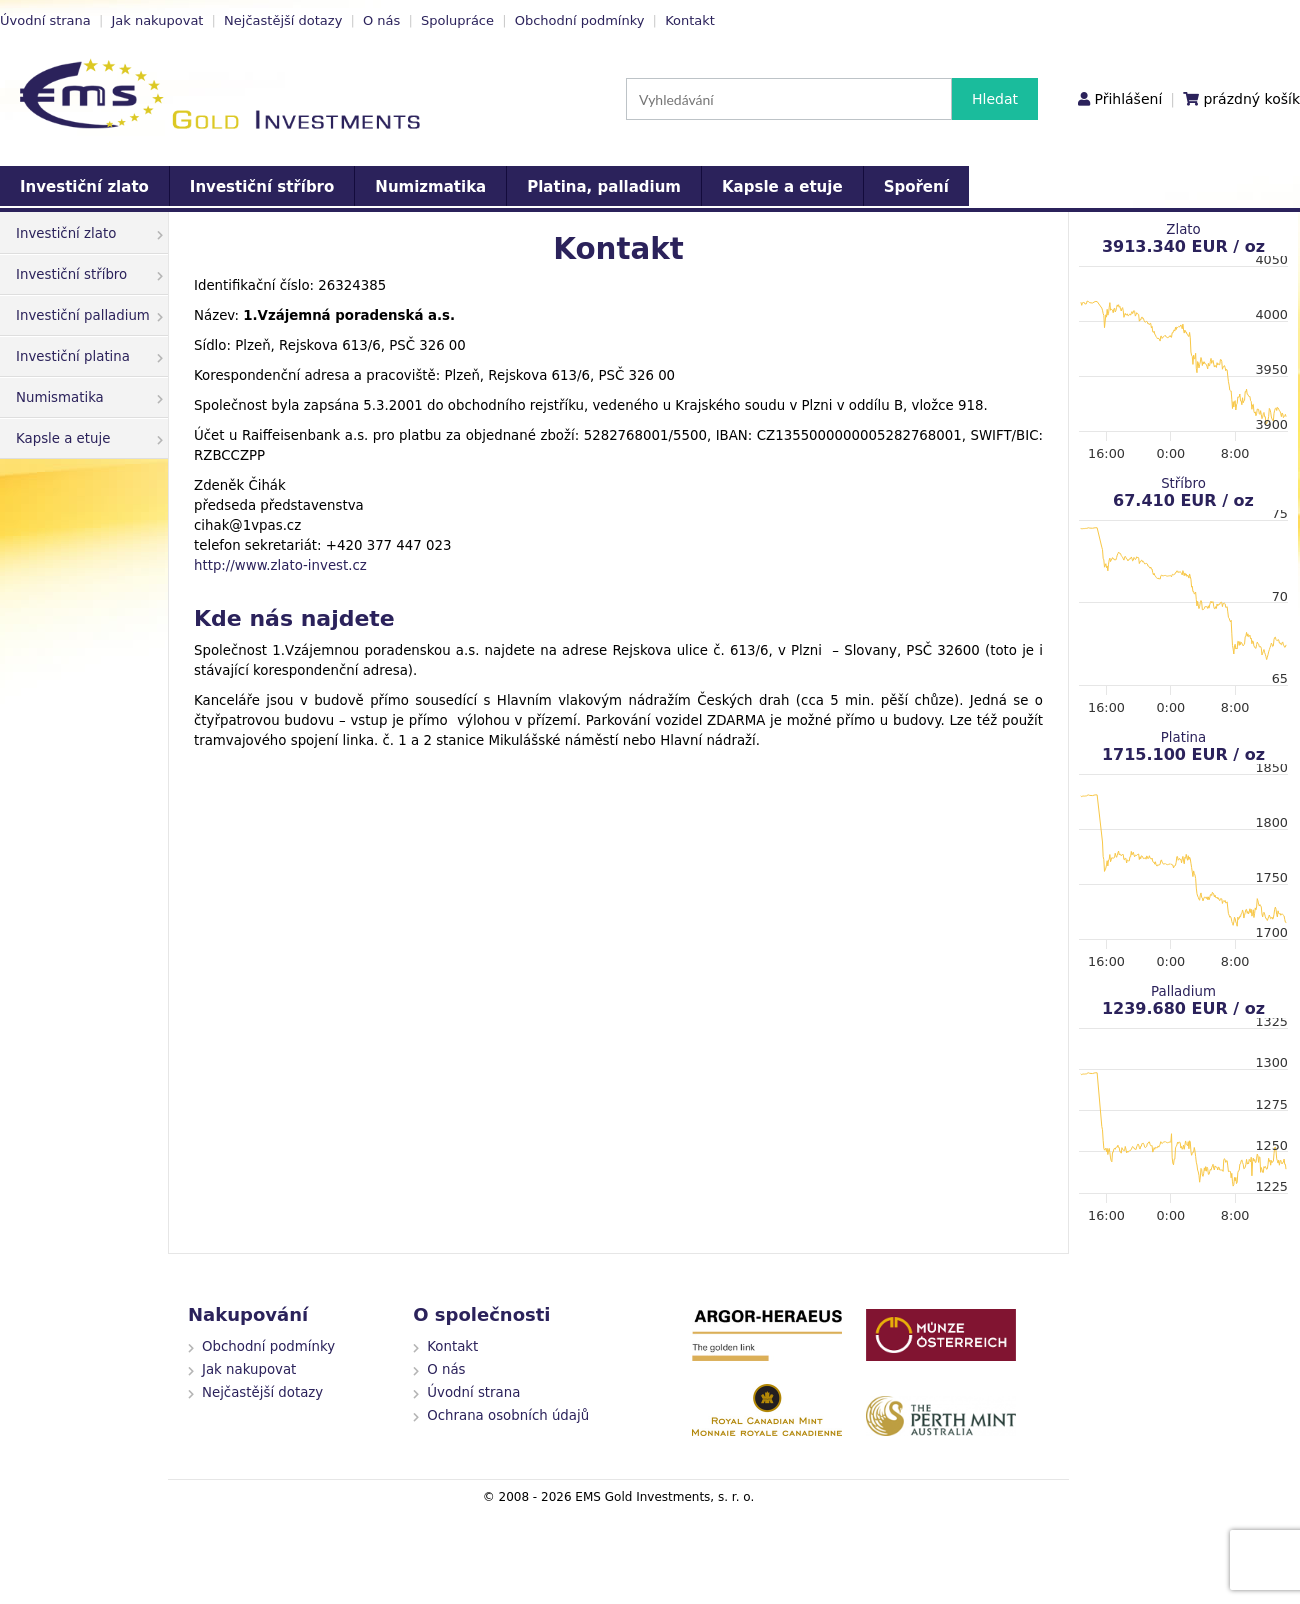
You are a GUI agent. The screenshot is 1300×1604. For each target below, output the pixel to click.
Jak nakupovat (157, 20)
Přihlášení (1128, 99)
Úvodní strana (45, 20)
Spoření (916, 187)
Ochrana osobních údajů (508, 1415)
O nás (381, 20)
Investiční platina (89, 356)
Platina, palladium (604, 187)
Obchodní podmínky (580, 20)
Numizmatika (430, 187)
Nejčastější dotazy (283, 20)
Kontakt (690, 20)
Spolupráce (457, 20)
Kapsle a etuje (782, 187)
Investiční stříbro (262, 187)
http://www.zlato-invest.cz (280, 565)
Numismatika (89, 397)
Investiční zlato (84, 187)
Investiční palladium (89, 315)
